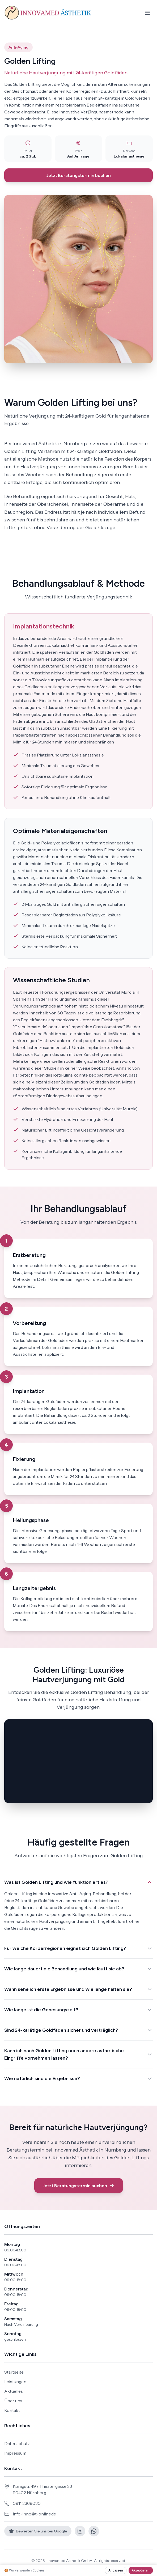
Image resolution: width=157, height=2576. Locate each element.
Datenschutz (17, 2443)
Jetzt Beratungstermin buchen (78, 175)
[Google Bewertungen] (37, 2531)
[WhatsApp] (93, 2531)
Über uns (13, 2400)
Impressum (15, 2453)
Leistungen (15, 2381)
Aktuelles (13, 2391)
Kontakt (12, 2410)
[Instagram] (80, 2531)
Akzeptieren (141, 2570)
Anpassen (115, 2570)
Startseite (14, 2372)
